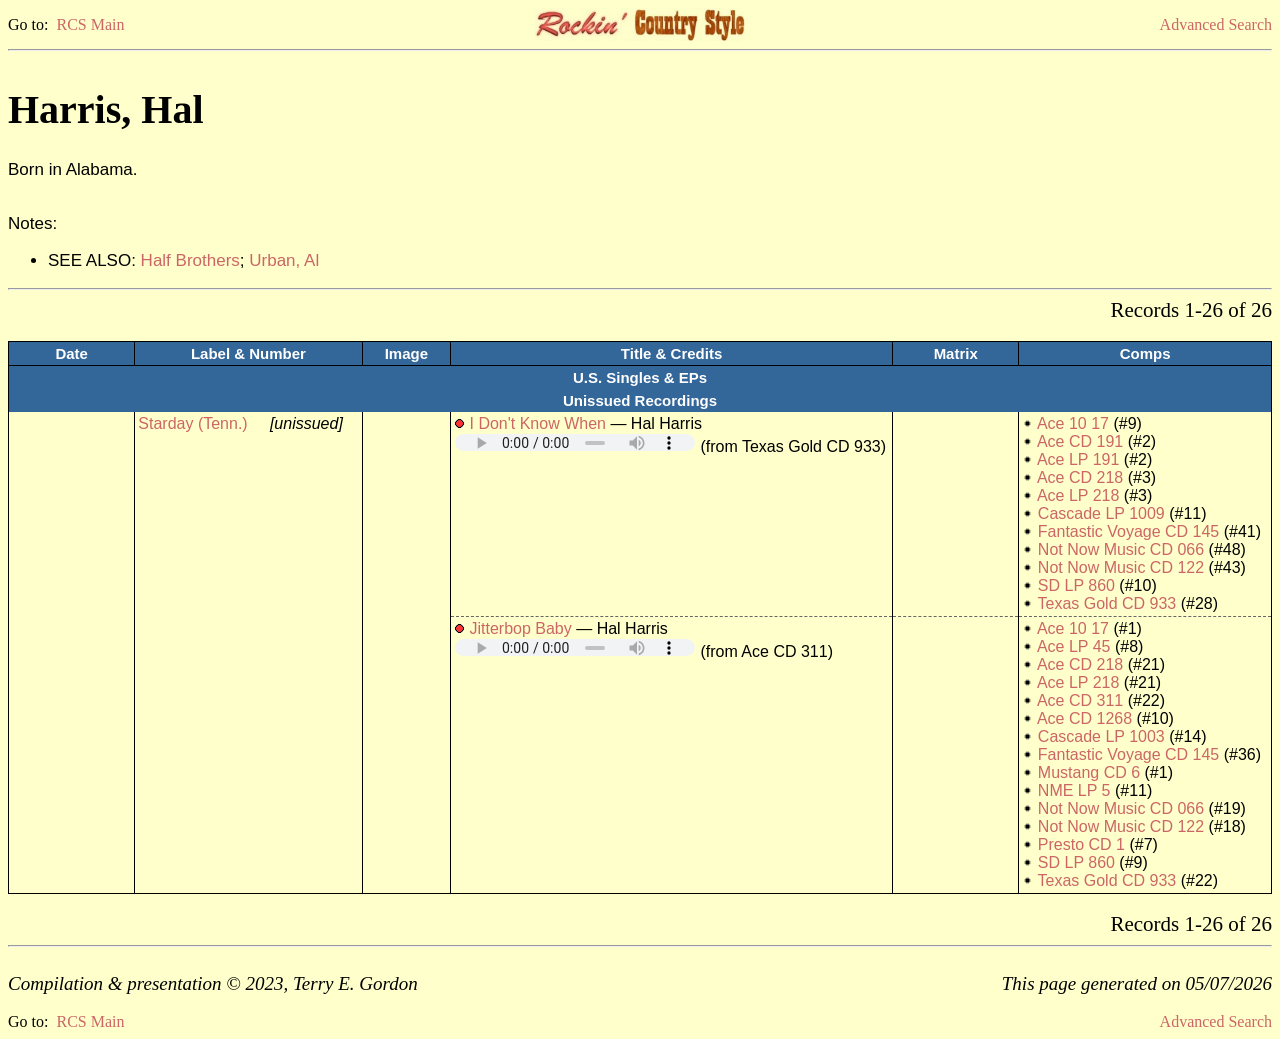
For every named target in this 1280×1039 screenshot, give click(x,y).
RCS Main (90, 24)
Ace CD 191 (1080, 441)
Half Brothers (190, 260)
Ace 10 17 (1073, 423)
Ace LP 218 (1078, 495)
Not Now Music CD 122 (1121, 567)
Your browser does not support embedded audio (575, 442)
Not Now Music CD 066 (1121, 549)
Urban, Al (284, 260)
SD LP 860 (1076, 585)
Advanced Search (1216, 24)
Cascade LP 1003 (1101, 736)
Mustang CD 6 (1089, 772)
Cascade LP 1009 (1101, 513)
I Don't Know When (537, 423)
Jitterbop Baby (520, 628)
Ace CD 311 (1080, 700)
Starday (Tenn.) (192, 423)
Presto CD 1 (1081, 844)
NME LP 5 (1074, 790)
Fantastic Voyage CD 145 (1128, 531)
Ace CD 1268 (1084, 718)
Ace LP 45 (1074, 646)
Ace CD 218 (1080, 477)
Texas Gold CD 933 (1107, 603)
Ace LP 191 (1078, 459)
